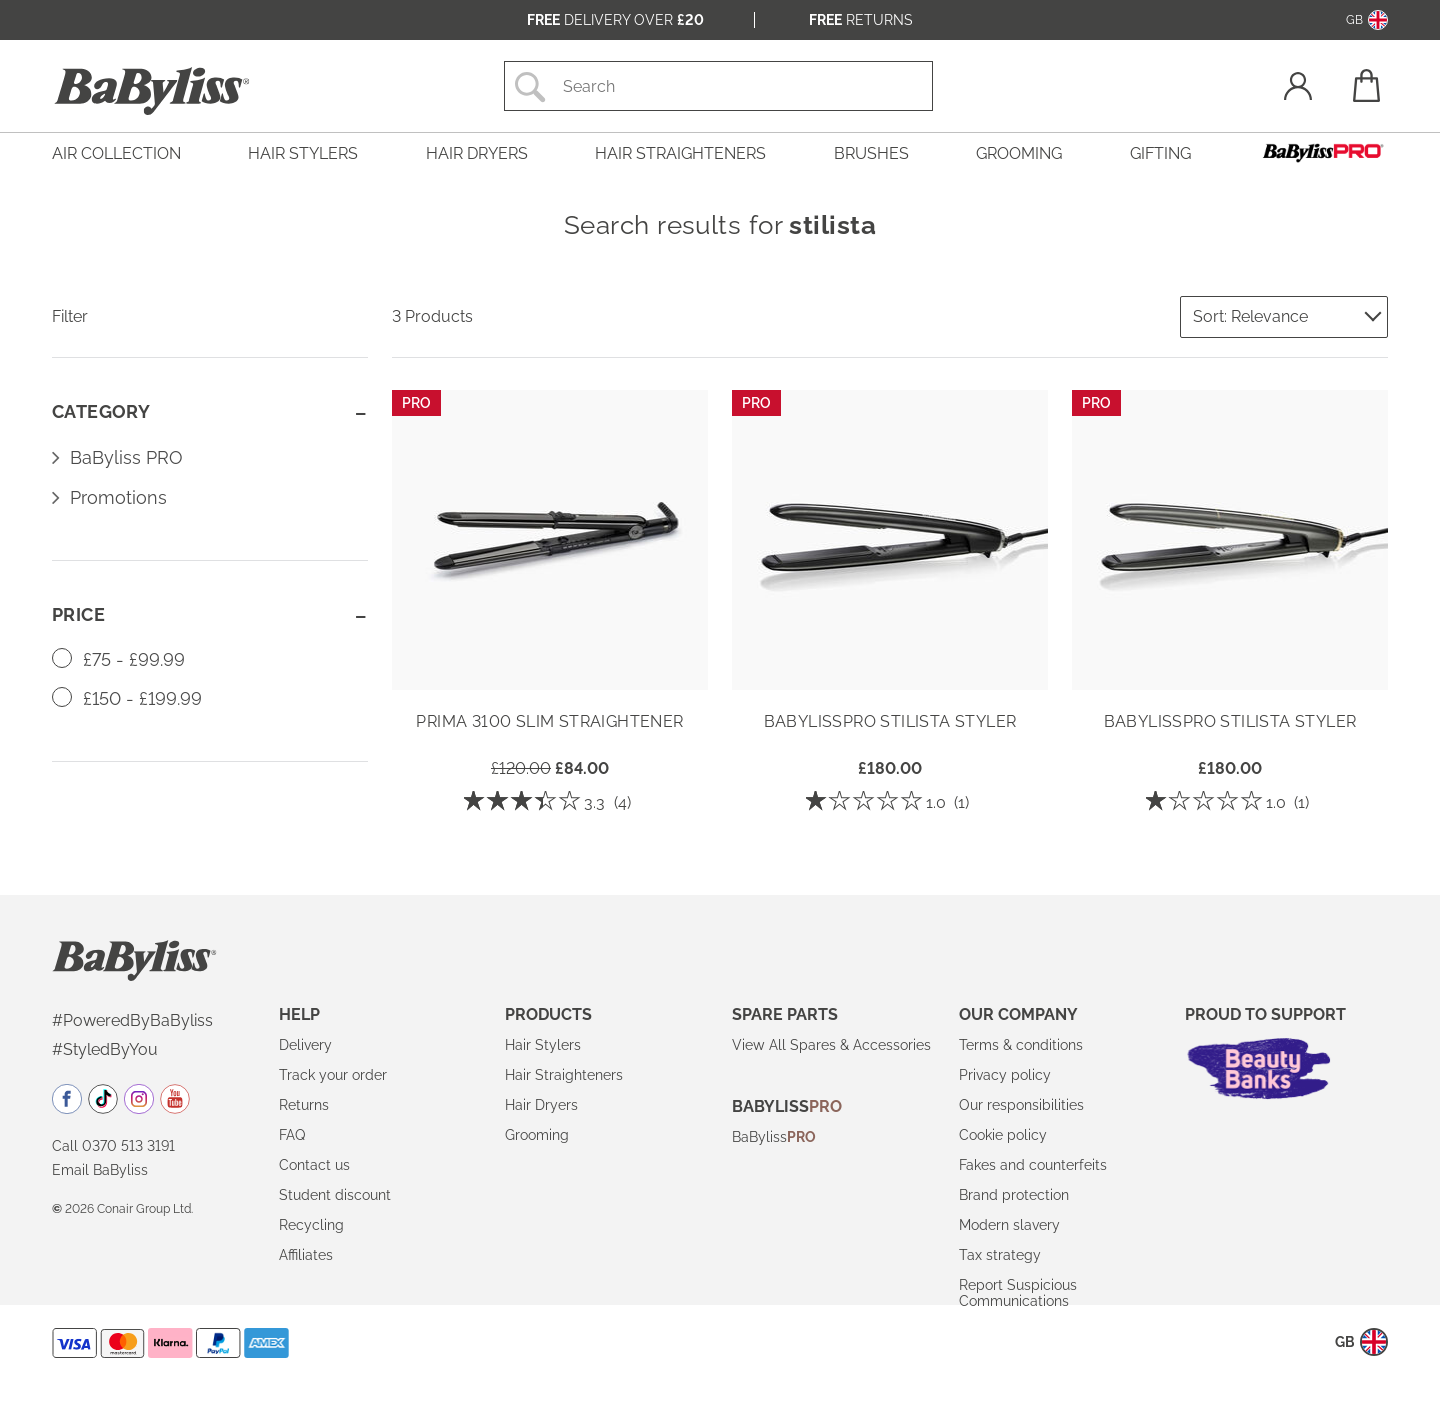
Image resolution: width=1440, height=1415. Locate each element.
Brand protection (1014, 1195)
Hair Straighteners (564, 1075)
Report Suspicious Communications (1018, 1293)
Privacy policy (1005, 1075)
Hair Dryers (541, 1105)
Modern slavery (1009, 1225)
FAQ (292, 1135)
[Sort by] (1284, 317)
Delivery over (615, 20)
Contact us (314, 1165)
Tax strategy (1000, 1255)
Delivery (305, 1045)
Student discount (335, 1195)
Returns (861, 20)
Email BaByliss (100, 1170)
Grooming (537, 1135)
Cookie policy (1003, 1135)
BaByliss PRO (126, 457)
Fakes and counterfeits (1033, 1165)
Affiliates (306, 1255)
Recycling (311, 1225)
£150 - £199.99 (127, 698)
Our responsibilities (1021, 1105)
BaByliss (774, 1137)
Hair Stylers (543, 1045)
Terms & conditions (1021, 1045)
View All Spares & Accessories (831, 1045)
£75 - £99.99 (118, 659)
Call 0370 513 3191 (113, 1146)
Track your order (333, 1075)
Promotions (118, 497)
